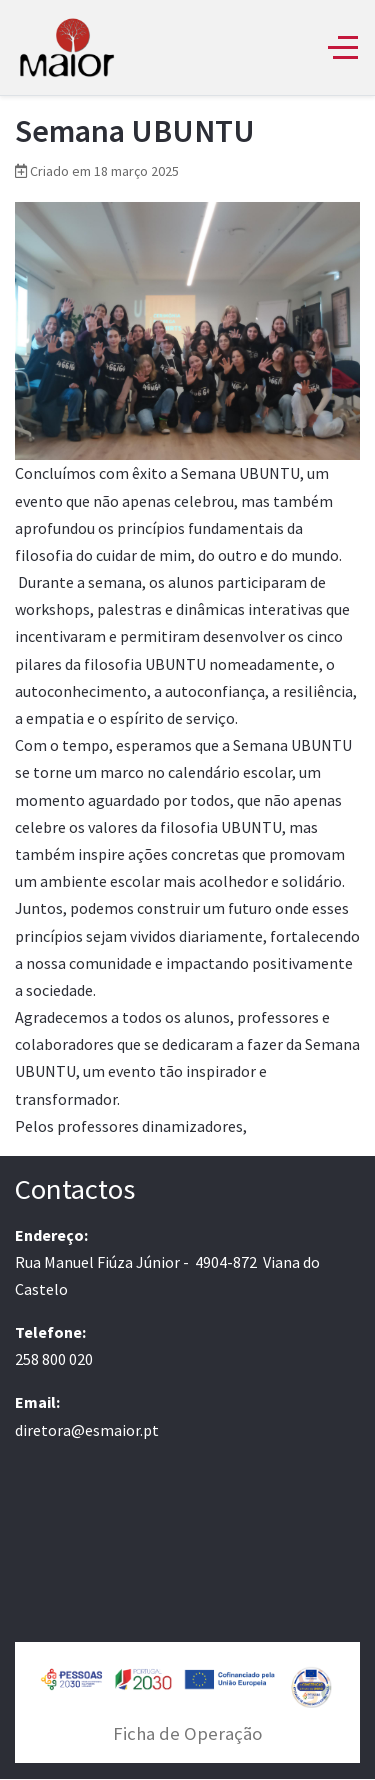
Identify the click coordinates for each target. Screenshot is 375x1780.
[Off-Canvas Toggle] (343, 47)
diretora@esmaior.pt (87, 1430)
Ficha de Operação (187, 1733)
